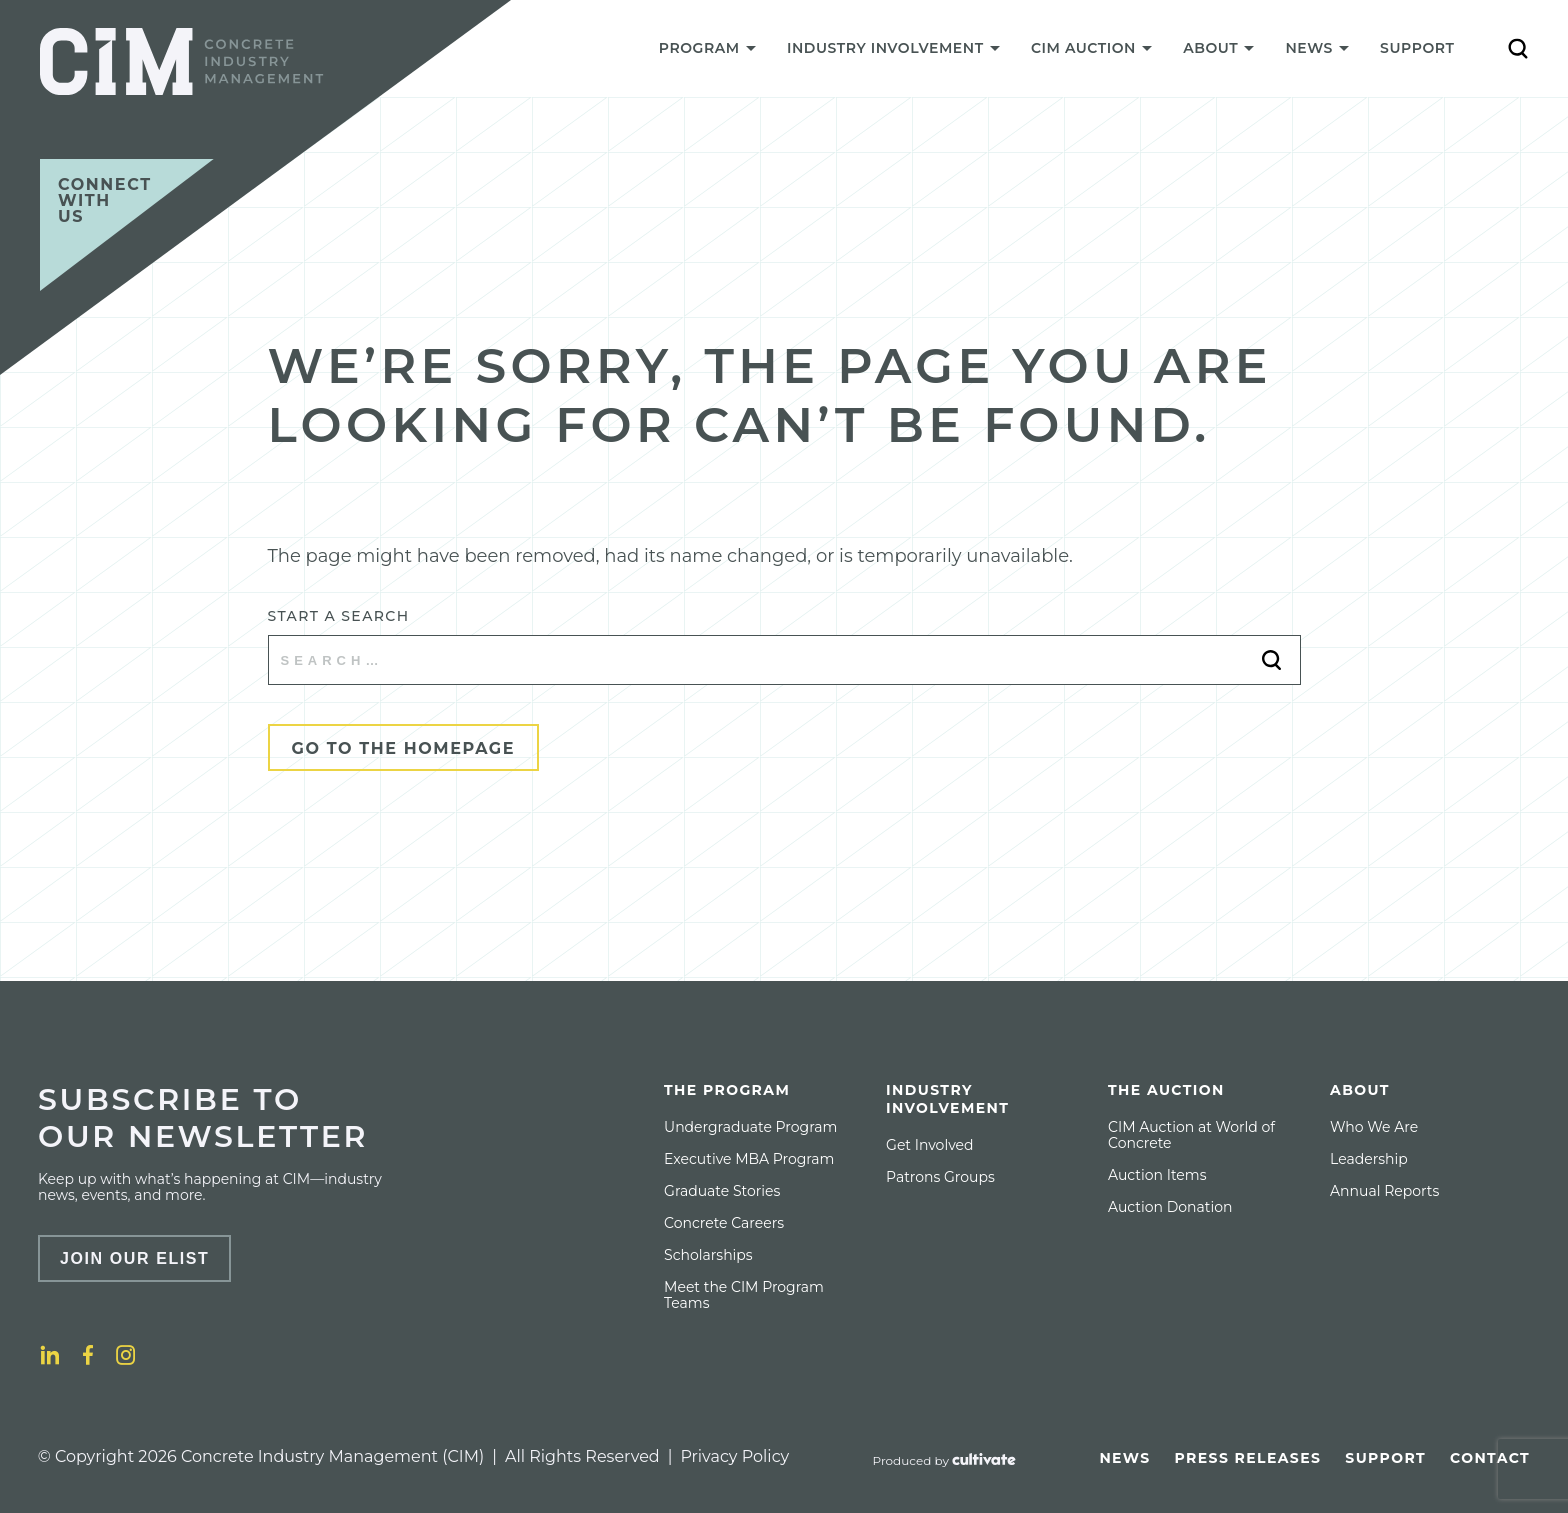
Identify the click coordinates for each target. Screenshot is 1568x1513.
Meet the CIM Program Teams (744, 1295)
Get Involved (929, 1145)
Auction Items (1157, 1175)
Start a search (339, 616)
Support (1417, 48)
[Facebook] (88, 1355)
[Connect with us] (127, 225)
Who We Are (1374, 1127)
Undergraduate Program (750, 1127)
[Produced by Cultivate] (945, 1461)
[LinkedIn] (50, 1355)
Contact (1490, 1458)
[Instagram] (126, 1355)
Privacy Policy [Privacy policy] (734, 1456)
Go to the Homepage (404, 748)
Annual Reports (1384, 1191)
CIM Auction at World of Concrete (1191, 1135)
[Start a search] (784, 660)
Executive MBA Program (749, 1159)
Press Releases (1248, 1458)
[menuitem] (707, 53)
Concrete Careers (724, 1223)
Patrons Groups (940, 1177)
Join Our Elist (135, 1258)
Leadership (1369, 1159)
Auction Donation (1170, 1207)
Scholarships (708, 1255)
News (1124, 1458)
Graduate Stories (722, 1191)
